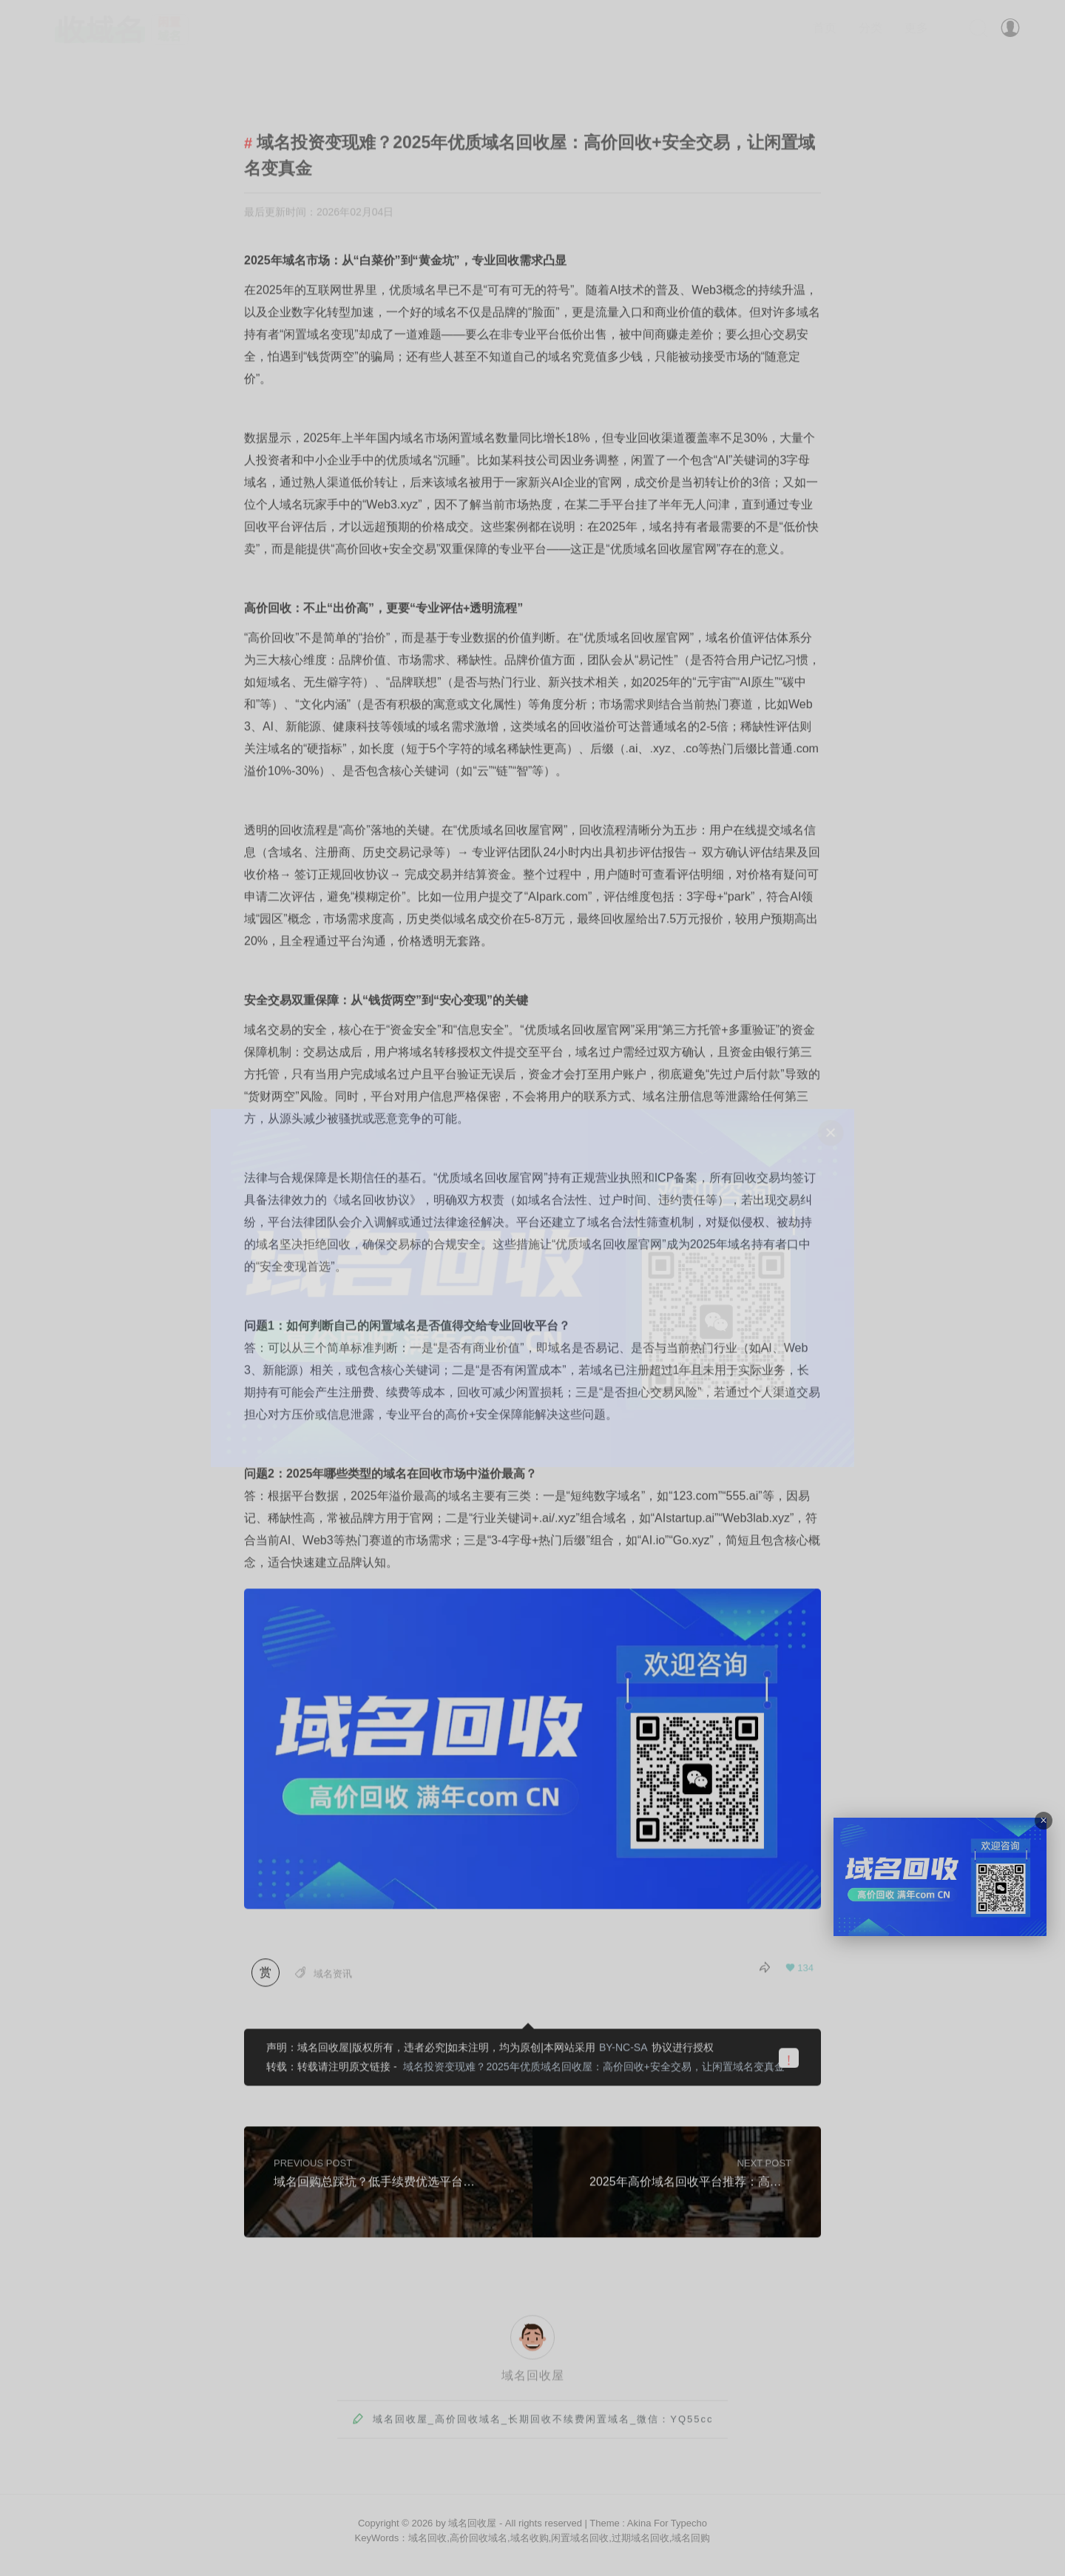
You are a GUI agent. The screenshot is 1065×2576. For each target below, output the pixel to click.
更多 (916, 27)
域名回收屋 (532, 2378)
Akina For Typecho (667, 2523)
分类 (870, 27)
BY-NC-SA (623, 2050)
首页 (824, 27)
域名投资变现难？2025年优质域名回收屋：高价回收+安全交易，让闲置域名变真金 (593, 2069)
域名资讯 (333, 1976)
